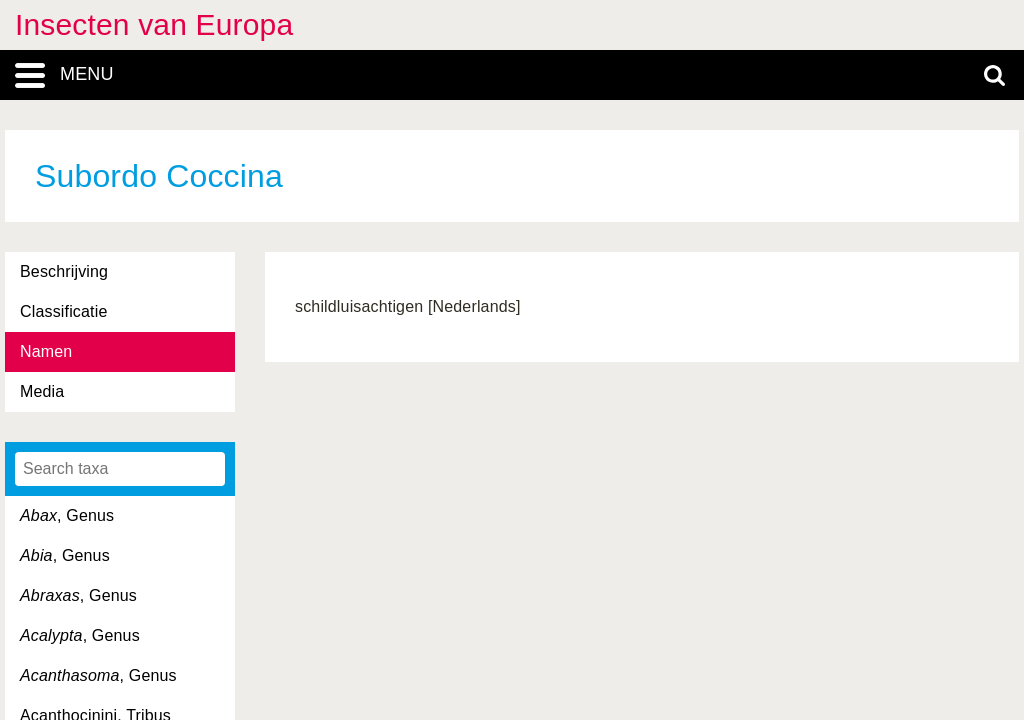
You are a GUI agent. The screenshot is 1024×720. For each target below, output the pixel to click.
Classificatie (63, 311)
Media (42, 391)
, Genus (67, 515)
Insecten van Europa (154, 24)
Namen (46, 351)
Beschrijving (64, 271)
